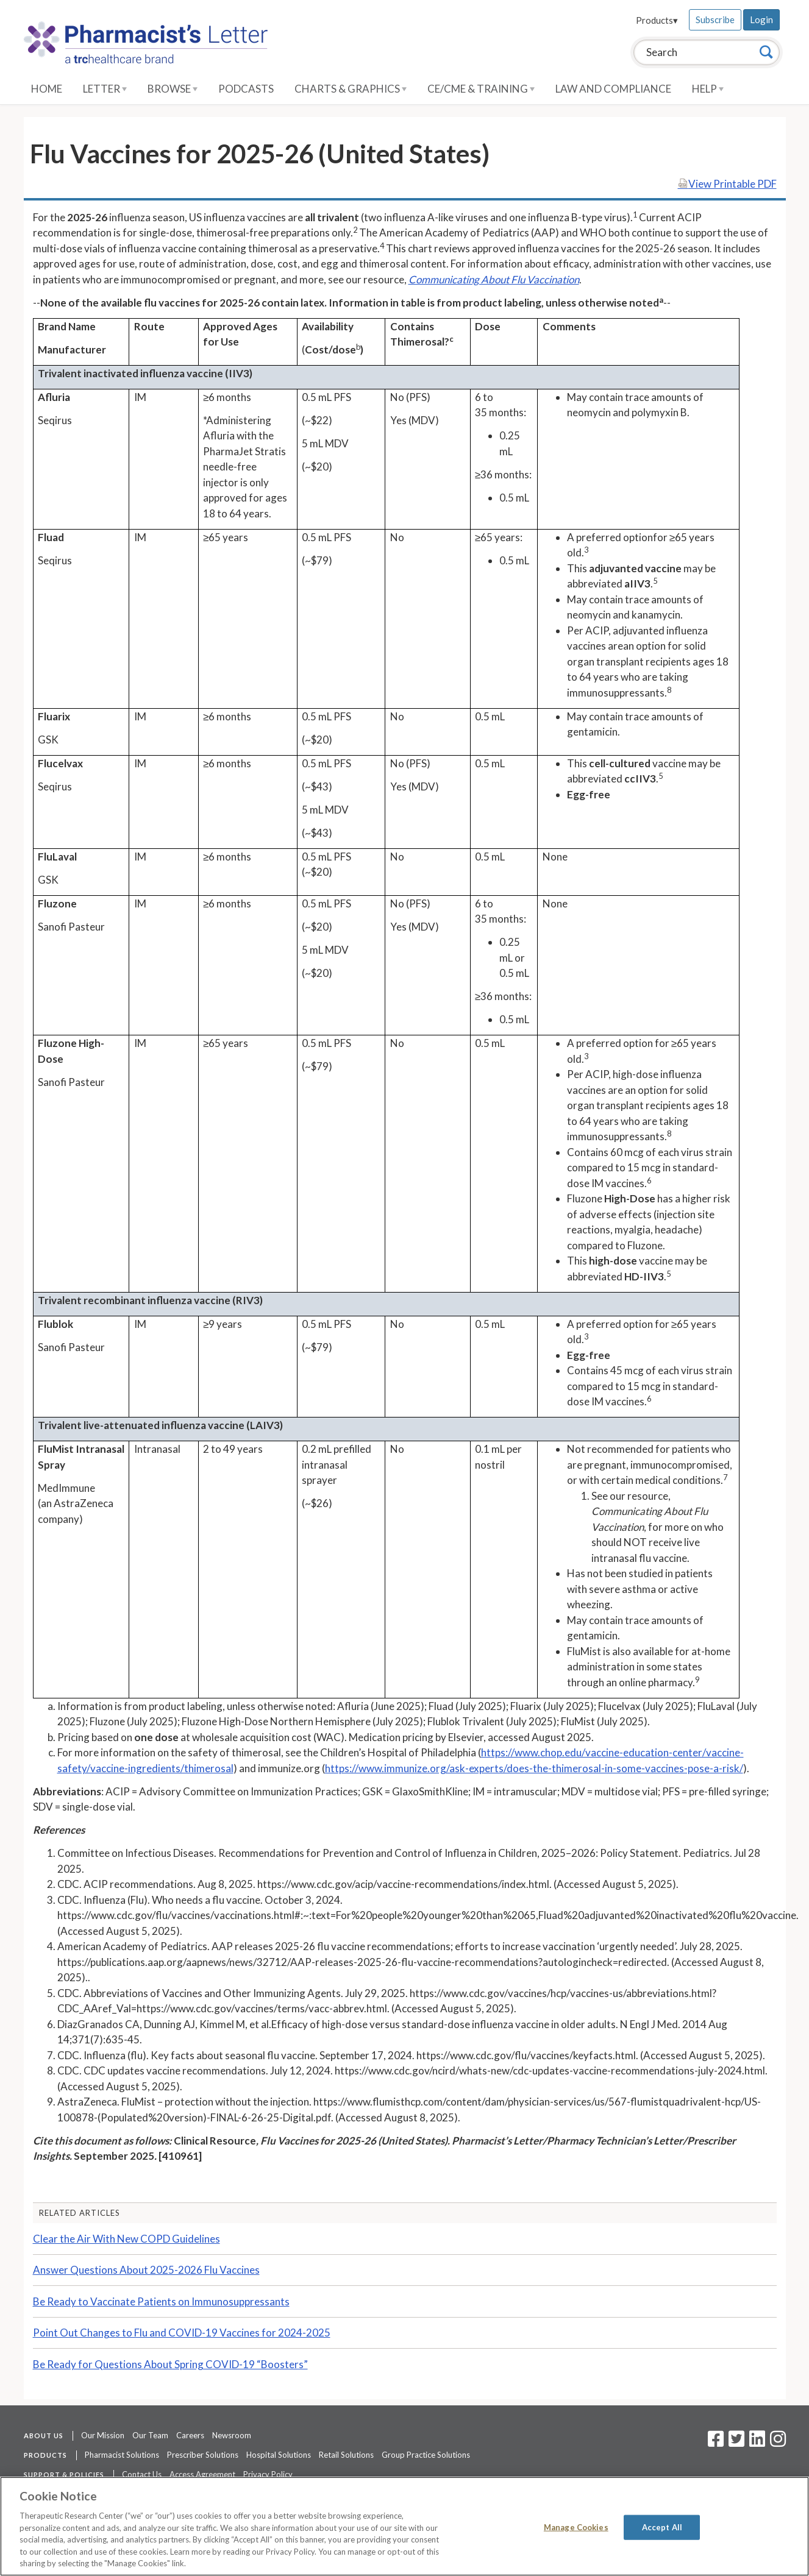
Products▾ (657, 20)
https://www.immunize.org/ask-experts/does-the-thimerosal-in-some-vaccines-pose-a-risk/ (534, 1768)
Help (708, 88)
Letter (105, 88)
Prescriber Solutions (202, 2455)
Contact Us (142, 2474)
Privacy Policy (268, 2474)
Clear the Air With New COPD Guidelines (126, 2238)
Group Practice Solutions (426, 2455)
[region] (404, 2526)
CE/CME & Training (481, 88)
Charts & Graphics (350, 88)
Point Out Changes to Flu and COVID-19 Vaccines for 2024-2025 (181, 2332)
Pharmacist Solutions (122, 2455)
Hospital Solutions (278, 2455)
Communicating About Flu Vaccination (493, 279)
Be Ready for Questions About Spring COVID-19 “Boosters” (170, 2364)
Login (761, 19)
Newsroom (231, 2435)
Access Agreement (202, 2474)
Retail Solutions (346, 2455)
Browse (173, 88)
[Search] (766, 52)
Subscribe (715, 19)
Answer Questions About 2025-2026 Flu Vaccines (146, 2269)
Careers (190, 2435)
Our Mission (102, 2435)
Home (46, 88)
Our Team (150, 2435)
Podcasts (246, 88)
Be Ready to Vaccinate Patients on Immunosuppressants (161, 2301)
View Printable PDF (727, 183)
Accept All (662, 2527)
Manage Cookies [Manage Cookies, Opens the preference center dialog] (576, 2527)
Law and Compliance (613, 88)
